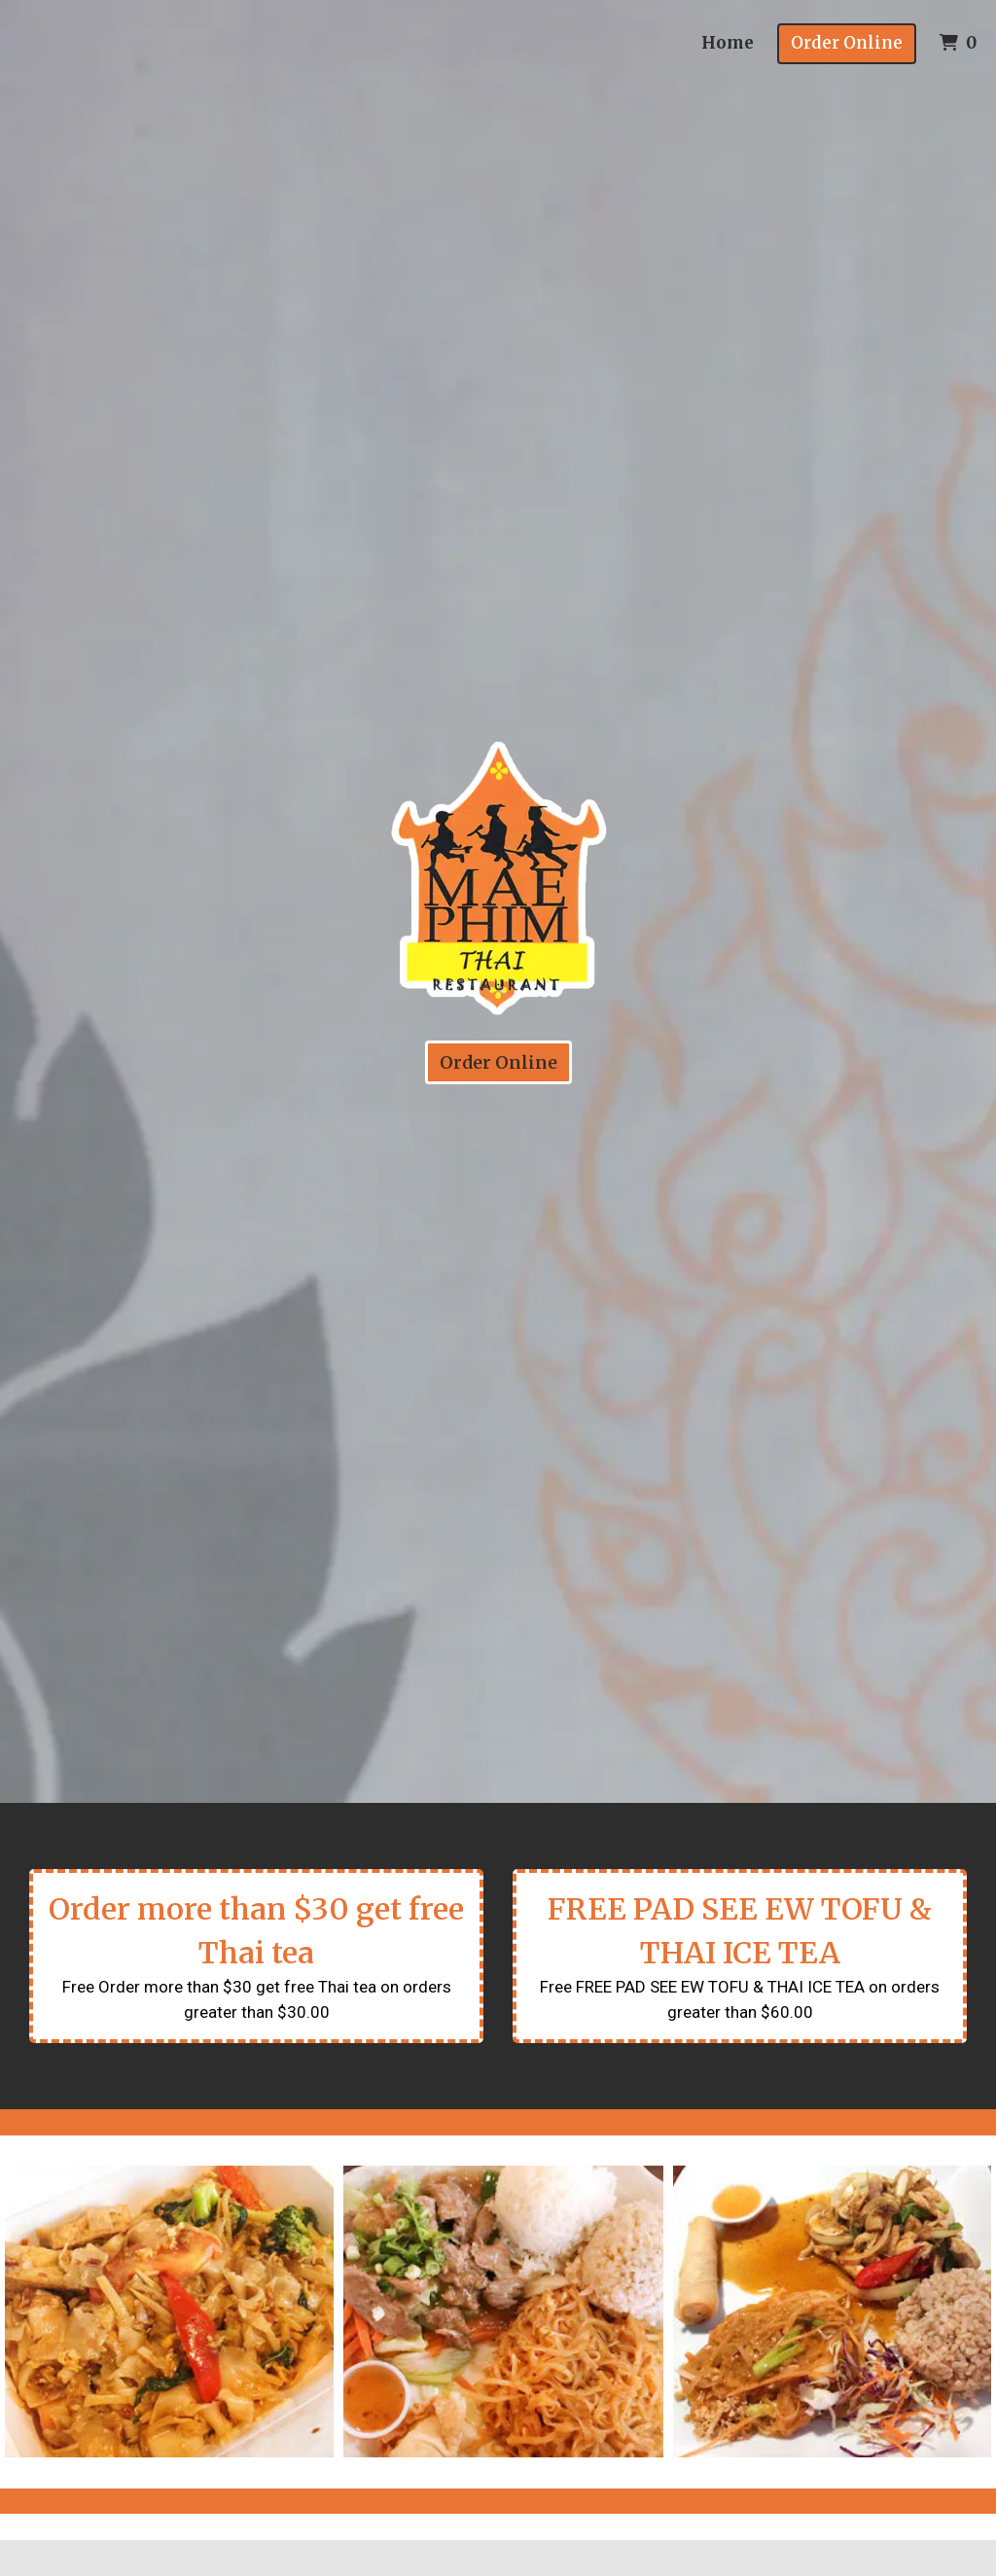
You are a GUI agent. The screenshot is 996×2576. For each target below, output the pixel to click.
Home (727, 42)
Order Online (847, 42)
